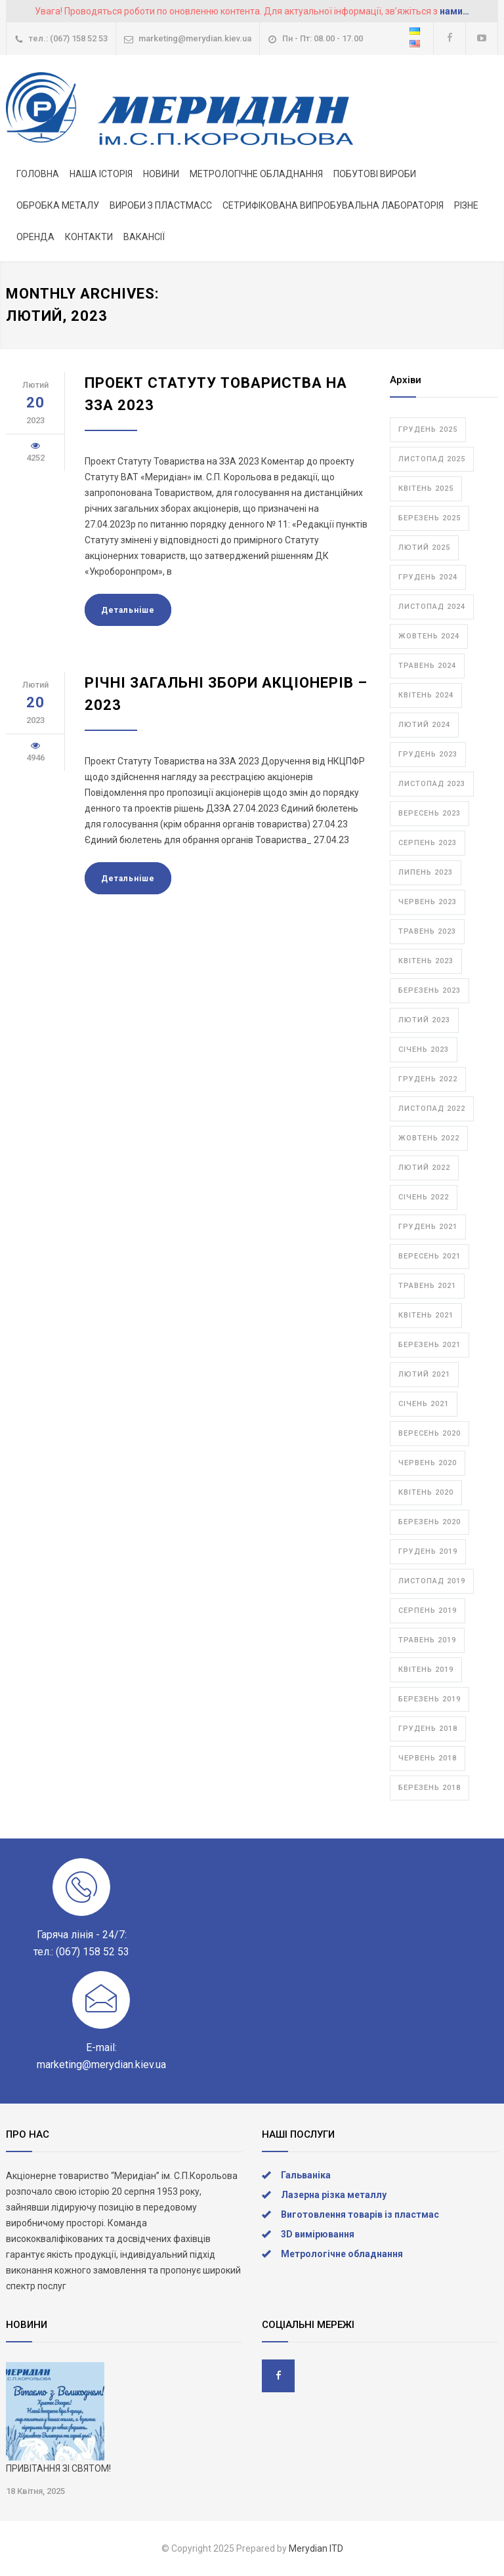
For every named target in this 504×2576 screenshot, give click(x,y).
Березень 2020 (429, 1522)
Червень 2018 (427, 1758)
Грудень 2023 (427, 754)
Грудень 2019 (427, 1551)
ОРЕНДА (35, 237)
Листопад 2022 (431, 1108)
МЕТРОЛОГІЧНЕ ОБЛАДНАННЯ (256, 174)
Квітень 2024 (425, 695)
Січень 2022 (423, 1197)
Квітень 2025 (425, 488)
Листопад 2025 (431, 459)
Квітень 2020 (425, 1492)
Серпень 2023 (427, 843)
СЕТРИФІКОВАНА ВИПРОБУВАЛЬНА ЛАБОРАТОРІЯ (333, 205)
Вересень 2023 (429, 813)
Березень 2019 (429, 1699)
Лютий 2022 (424, 1167)
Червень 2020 (427, 1463)
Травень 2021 (427, 1285)
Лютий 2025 (424, 547)
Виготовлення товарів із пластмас (360, 2214)
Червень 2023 (427, 902)
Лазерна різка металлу (334, 2195)
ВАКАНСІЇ (144, 237)
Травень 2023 (427, 931)
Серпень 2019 (427, 1610)
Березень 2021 (429, 1344)
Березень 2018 (429, 1787)
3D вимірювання (317, 2234)
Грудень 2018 (427, 1728)
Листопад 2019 (431, 1581)
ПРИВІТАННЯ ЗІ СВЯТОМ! (58, 2468)
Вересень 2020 (429, 1433)
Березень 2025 (429, 518)
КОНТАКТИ (89, 237)
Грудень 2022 (427, 1079)
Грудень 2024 (427, 577)
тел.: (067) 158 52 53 (68, 38)
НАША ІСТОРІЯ (101, 174)
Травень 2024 (427, 665)
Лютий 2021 (424, 1374)
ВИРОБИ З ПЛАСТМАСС (161, 205)
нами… (454, 11)
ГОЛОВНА (37, 174)
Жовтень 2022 (428, 1138)
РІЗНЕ (466, 205)
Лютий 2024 (424, 724)
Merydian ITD (316, 2548)
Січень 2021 (423, 1404)
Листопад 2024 (431, 606)
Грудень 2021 (427, 1226)
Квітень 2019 (425, 1669)
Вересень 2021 (429, 1256)
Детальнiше (128, 610)
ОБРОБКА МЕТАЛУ (57, 205)
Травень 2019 (427, 1640)
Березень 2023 (429, 990)
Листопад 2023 (431, 783)
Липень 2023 (425, 872)
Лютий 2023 (424, 1020)
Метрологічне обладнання (342, 2254)
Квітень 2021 (425, 1315)
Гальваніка (306, 2175)
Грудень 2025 (427, 429)
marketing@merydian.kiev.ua (194, 38)
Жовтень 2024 (428, 636)
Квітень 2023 (425, 961)
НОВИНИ (161, 174)
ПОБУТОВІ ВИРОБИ (374, 174)
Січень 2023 (423, 1049)
